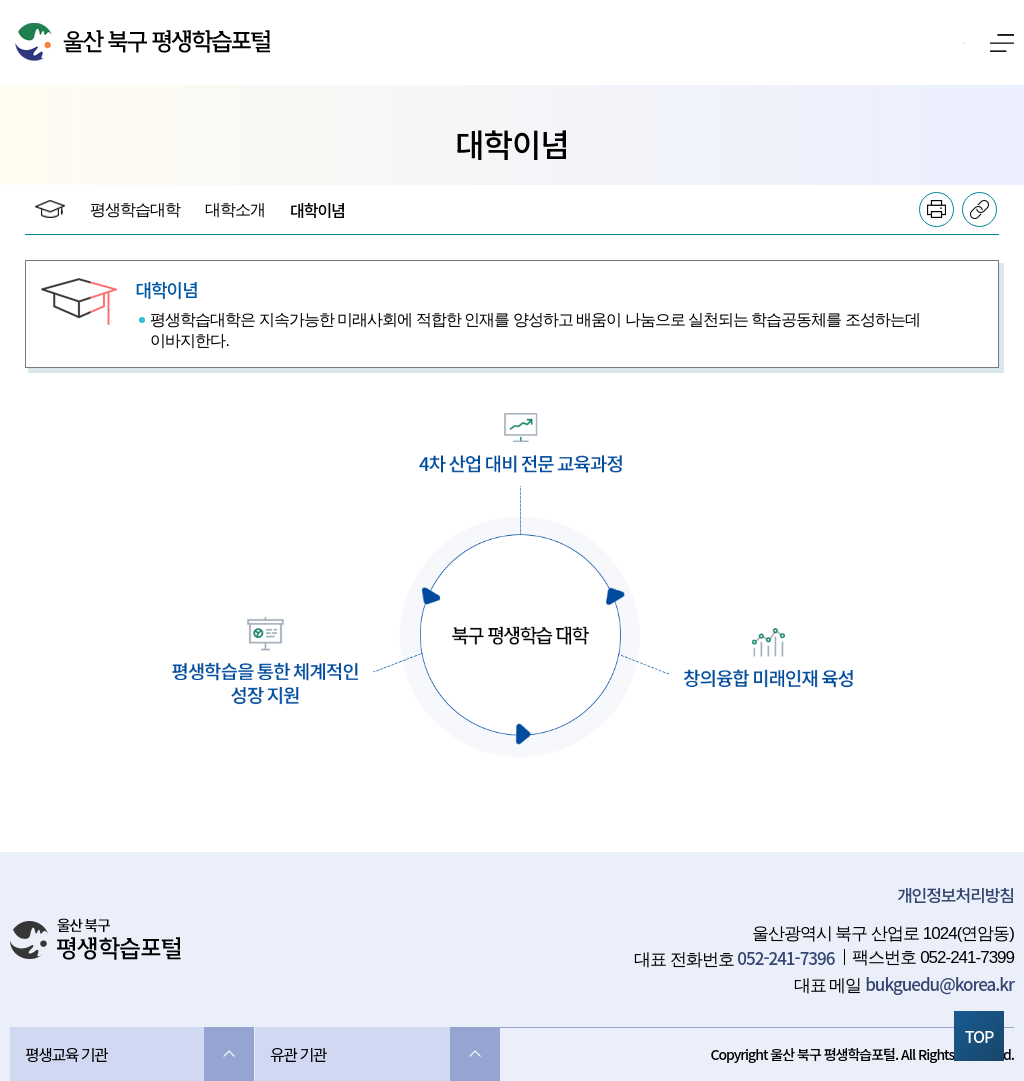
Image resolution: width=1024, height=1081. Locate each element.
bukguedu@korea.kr (939, 983)
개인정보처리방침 (955, 894)
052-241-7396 (785, 957)
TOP (979, 1036)
